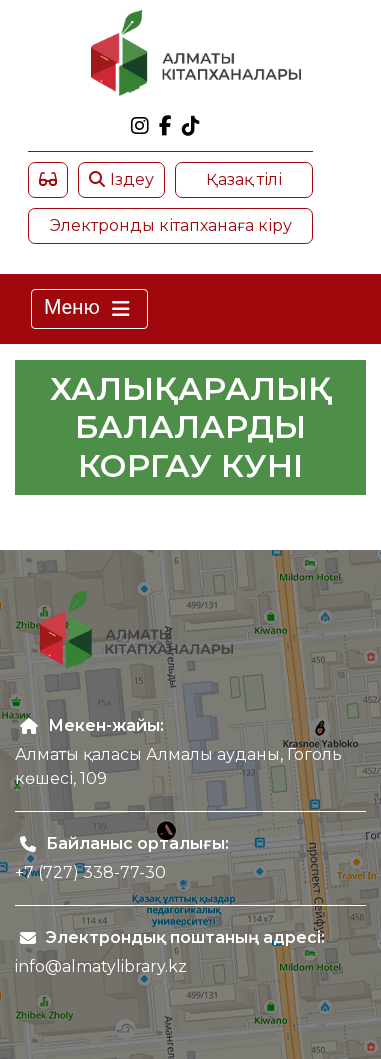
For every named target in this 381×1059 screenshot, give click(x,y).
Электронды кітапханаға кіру (171, 225)
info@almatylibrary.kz (101, 966)
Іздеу (121, 179)
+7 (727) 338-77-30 (90, 872)
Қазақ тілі (244, 179)
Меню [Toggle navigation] (89, 309)
